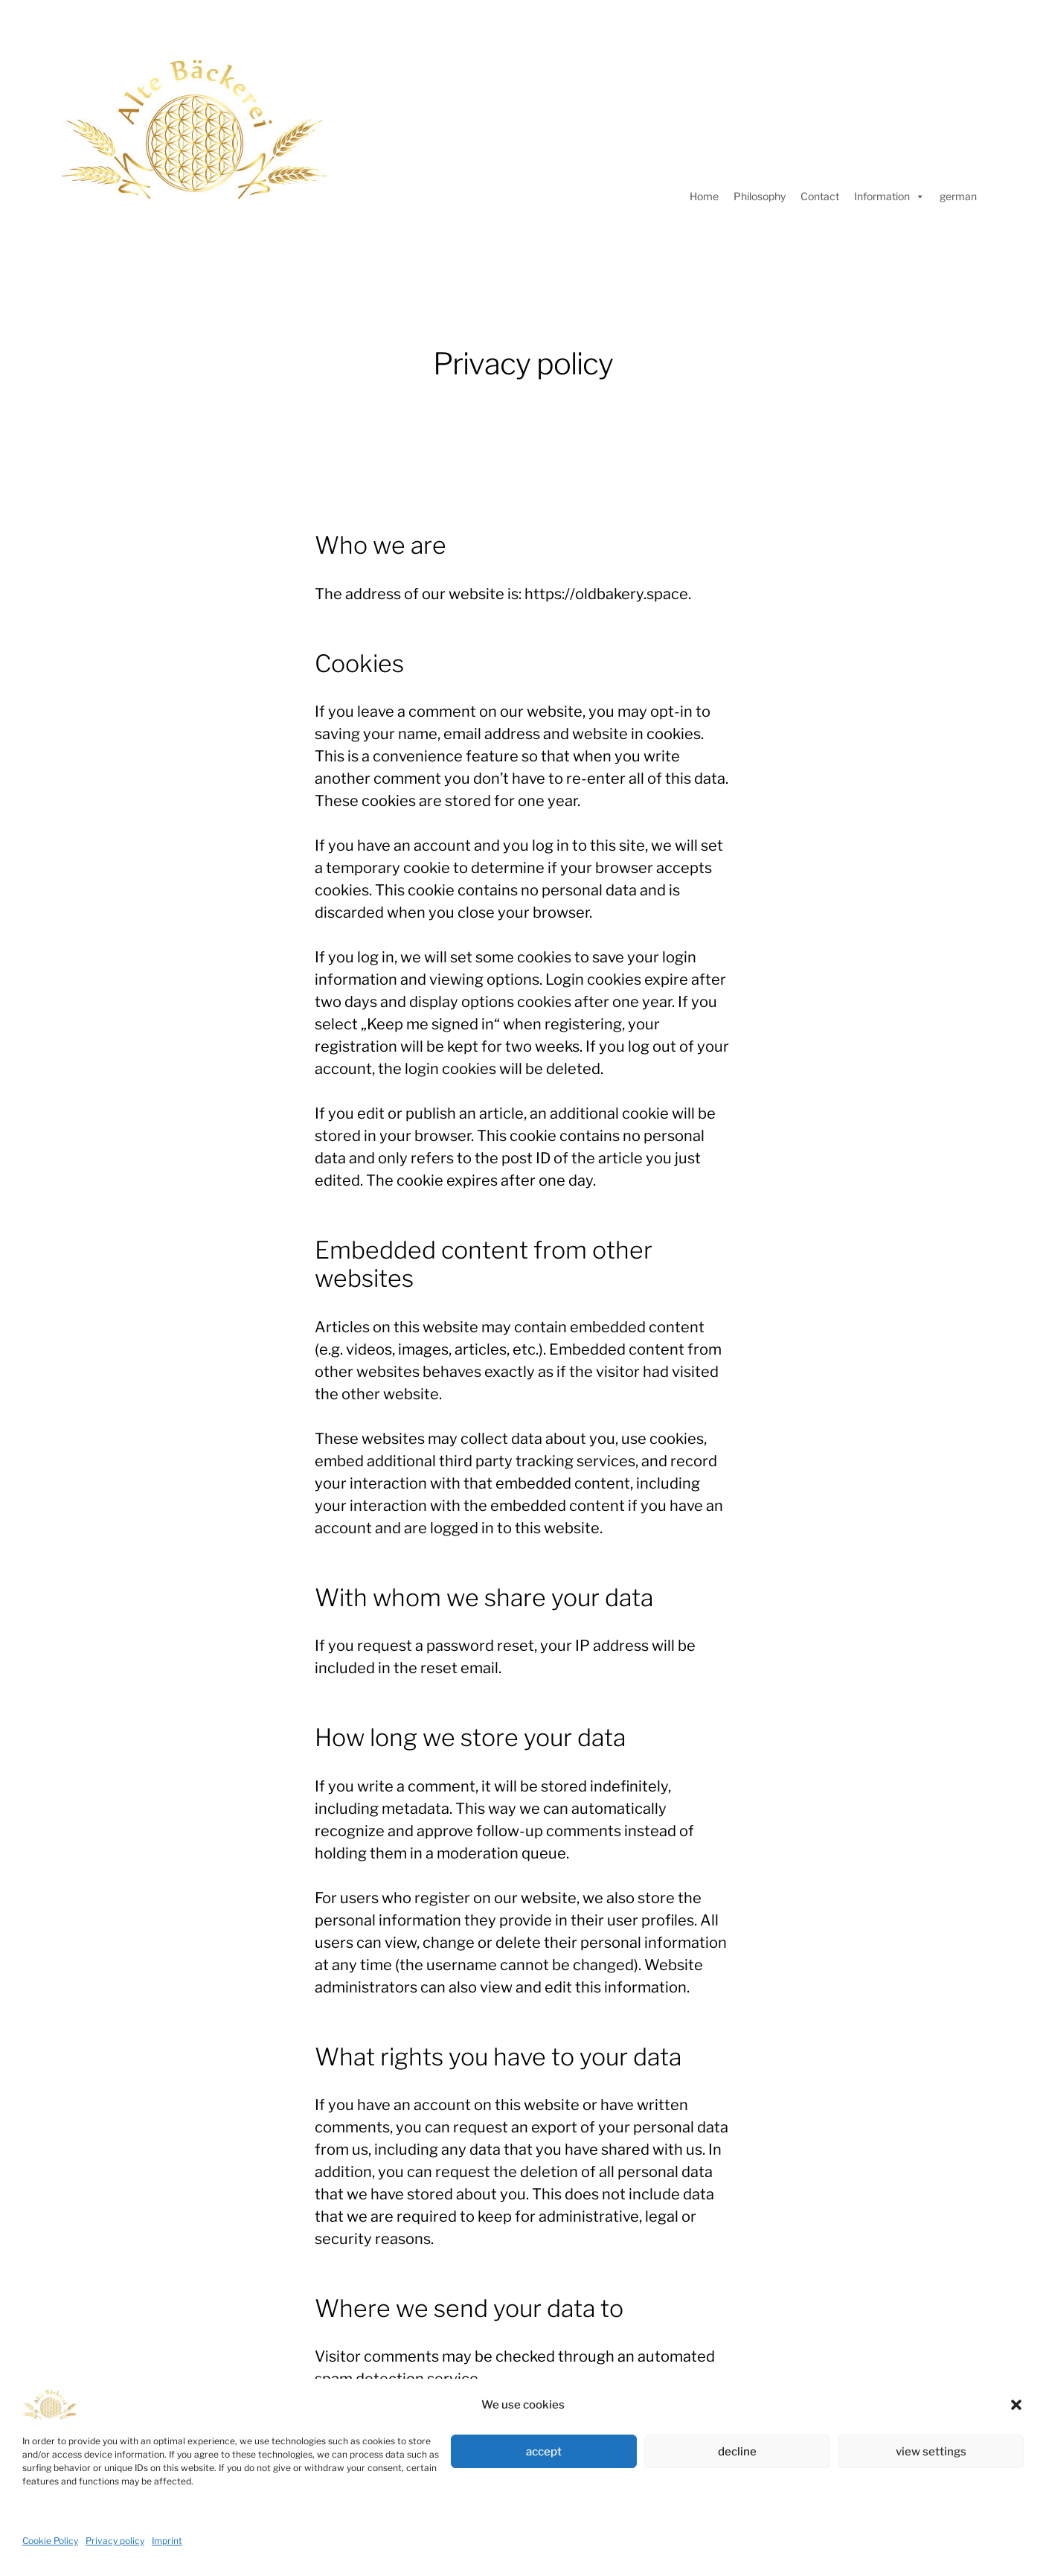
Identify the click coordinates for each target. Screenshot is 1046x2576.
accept (544, 2451)
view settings (931, 2451)
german (958, 196)
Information (889, 196)
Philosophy (760, 196)
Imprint (167, 2540)
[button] (1016, 2404)
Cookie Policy (50, 2540)
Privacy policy (115, 2540)
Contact (819, 196)
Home (704, 196)
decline (737, 2451)
